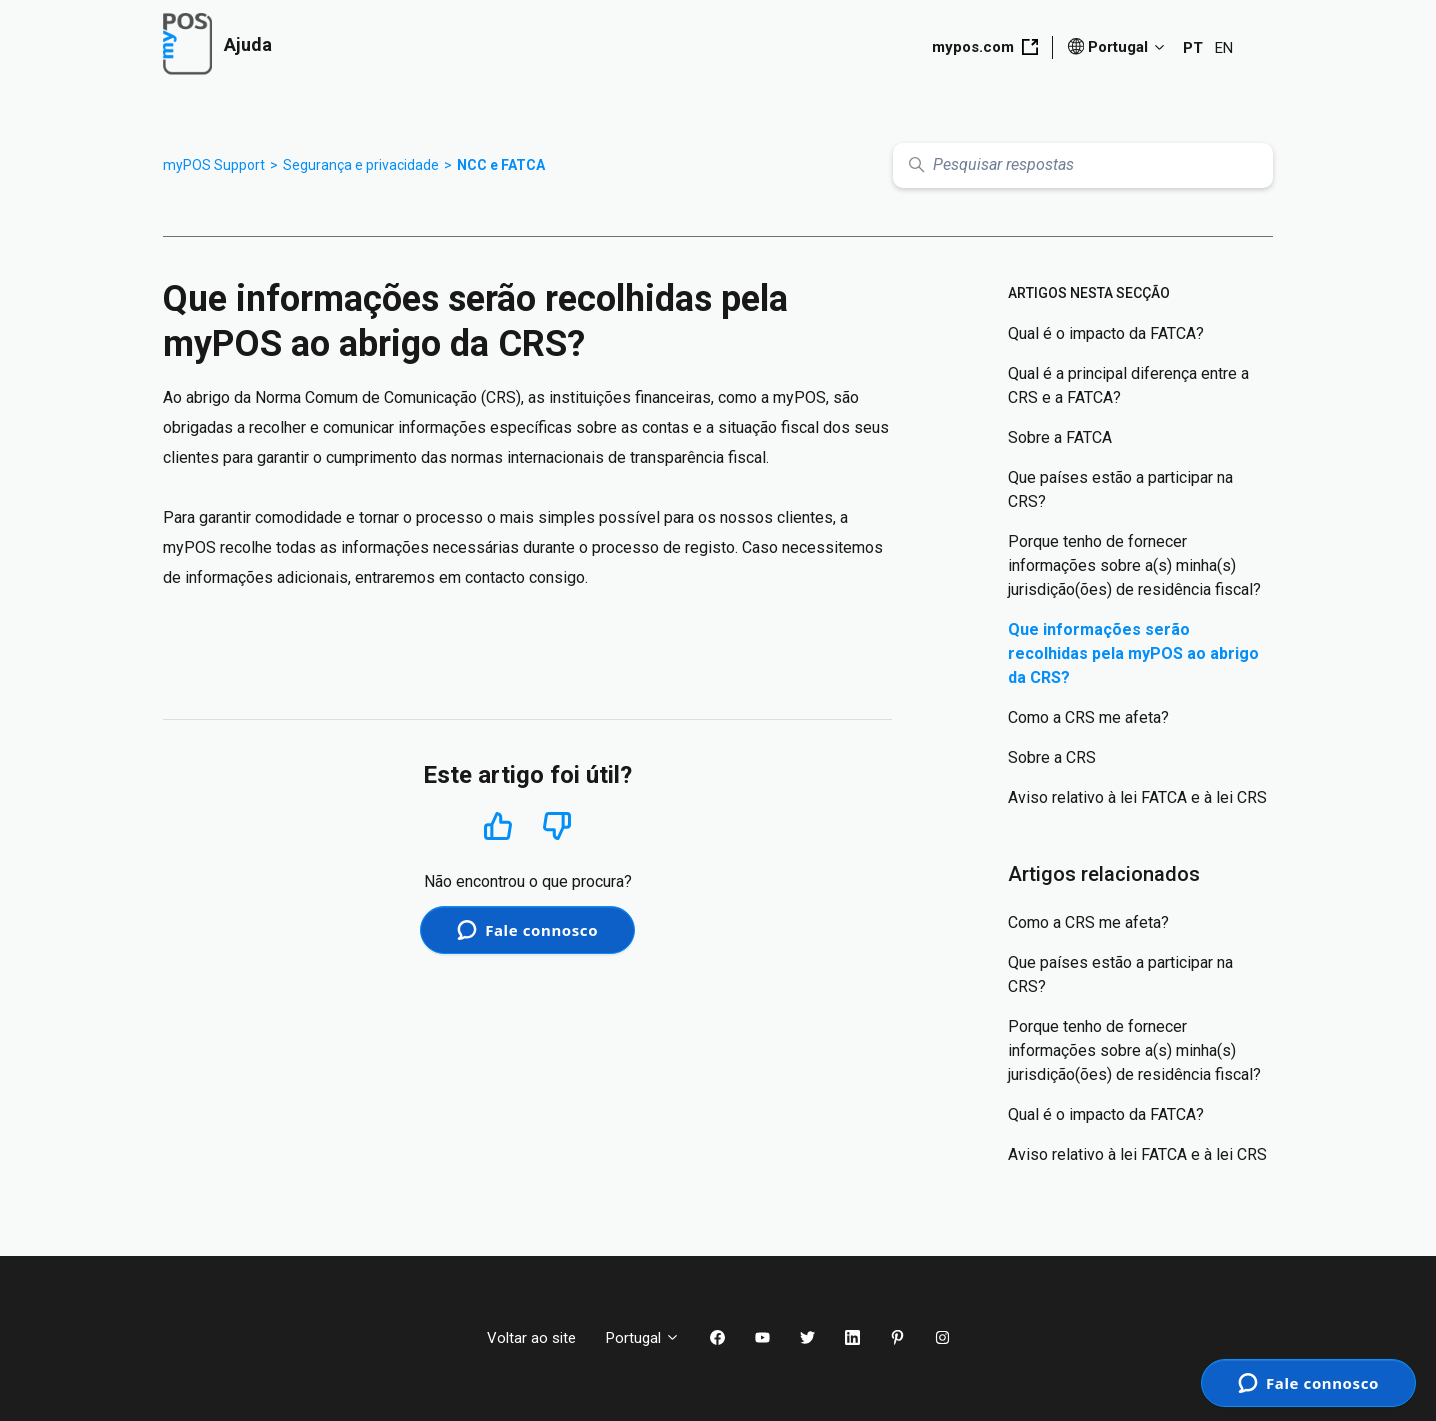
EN (1224, 48)
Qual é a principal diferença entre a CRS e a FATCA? (1128, 385)
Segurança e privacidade (361, 165)
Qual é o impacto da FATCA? (1106, 333)
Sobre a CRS (1052, 757)
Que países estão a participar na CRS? (1120, 489)
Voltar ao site (531, 1338)
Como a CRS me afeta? (1088, 717)
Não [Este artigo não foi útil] (557, 826)
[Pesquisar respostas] (1083, 165)
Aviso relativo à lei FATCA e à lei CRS (1137, 797)
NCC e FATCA (501, 165)
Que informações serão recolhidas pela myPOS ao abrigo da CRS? (1133, 653)
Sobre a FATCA (1060, 437)
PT (1193, 48)
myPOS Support (214, 165)
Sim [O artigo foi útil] (498, 825)
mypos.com (985, 47)
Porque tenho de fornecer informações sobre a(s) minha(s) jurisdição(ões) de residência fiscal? (1134, 565)
